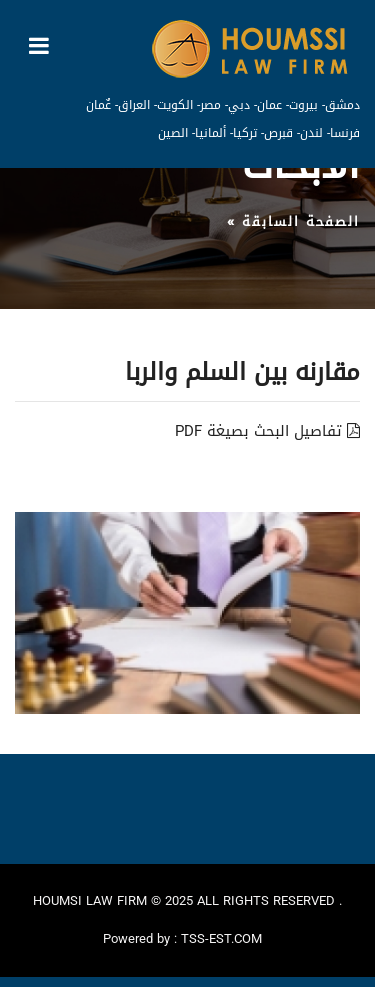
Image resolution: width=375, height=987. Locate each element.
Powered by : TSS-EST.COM (182, 939)
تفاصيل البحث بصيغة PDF (267, 431)
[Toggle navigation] (39, 46)
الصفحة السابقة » (293, 221)
